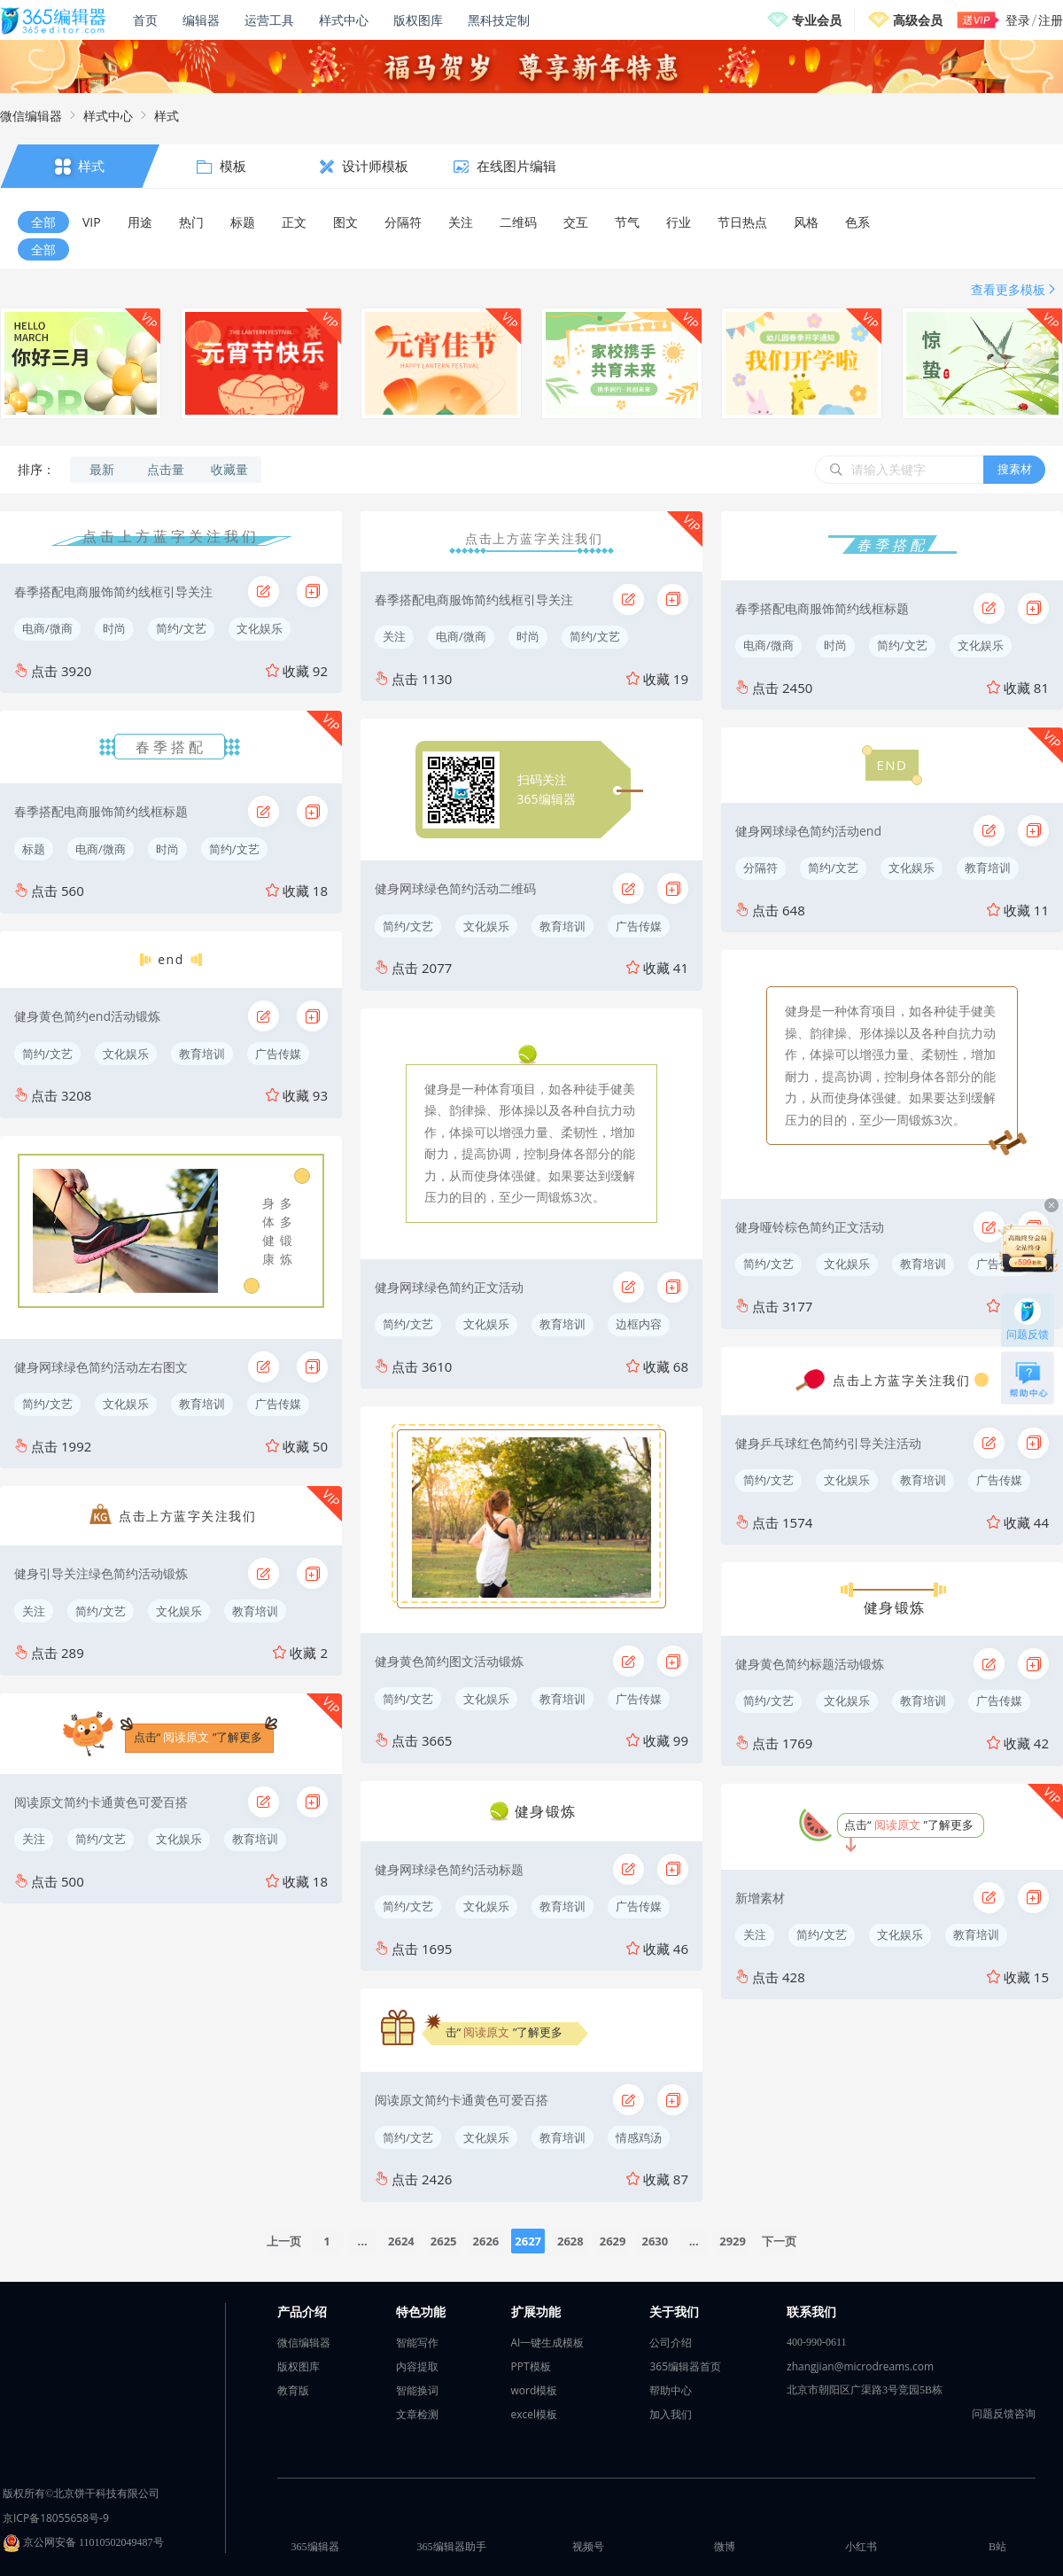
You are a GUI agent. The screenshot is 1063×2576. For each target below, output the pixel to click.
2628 (570, 2241)
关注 (33, 1611)
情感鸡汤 (639, 2137)
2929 (732, 2241)
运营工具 (269, 20)
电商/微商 (47, 628)
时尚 (114, 628)
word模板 (534, 2390)
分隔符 (760, 868)
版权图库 (418, 20)
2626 (486, 2241)
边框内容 (639, 1324)
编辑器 (201, 20)
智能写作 (417, 2342)
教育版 (293, 2390)
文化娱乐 (260, 628)
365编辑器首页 (685, 2366)
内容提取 (417, 2366)
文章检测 (417, 2414)
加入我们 (670, 2414)
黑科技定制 (499, 20)
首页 (145, 20)
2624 (401, 2241)
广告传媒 (278, 1054)
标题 (33, 849)
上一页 (284, 2241)
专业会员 (817, 20)
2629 (613, 2241)
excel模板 (534, 2414)
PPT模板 (531, 2366)
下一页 (779, 2241)
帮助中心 (670, 2390)
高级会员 (918, 20)
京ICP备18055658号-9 (56, 2517)
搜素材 (1014, 469)
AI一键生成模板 (548, 2342)
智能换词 (417, 2390)
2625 (444, 2241)
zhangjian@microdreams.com (860, 2366)
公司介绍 (670, 2342)
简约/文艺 (181, 628)
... (363, 2241)
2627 (528, 2241)
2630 (654, 2241)
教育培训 (202, 1054)
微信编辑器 (31, 115)
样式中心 (344, 20)
